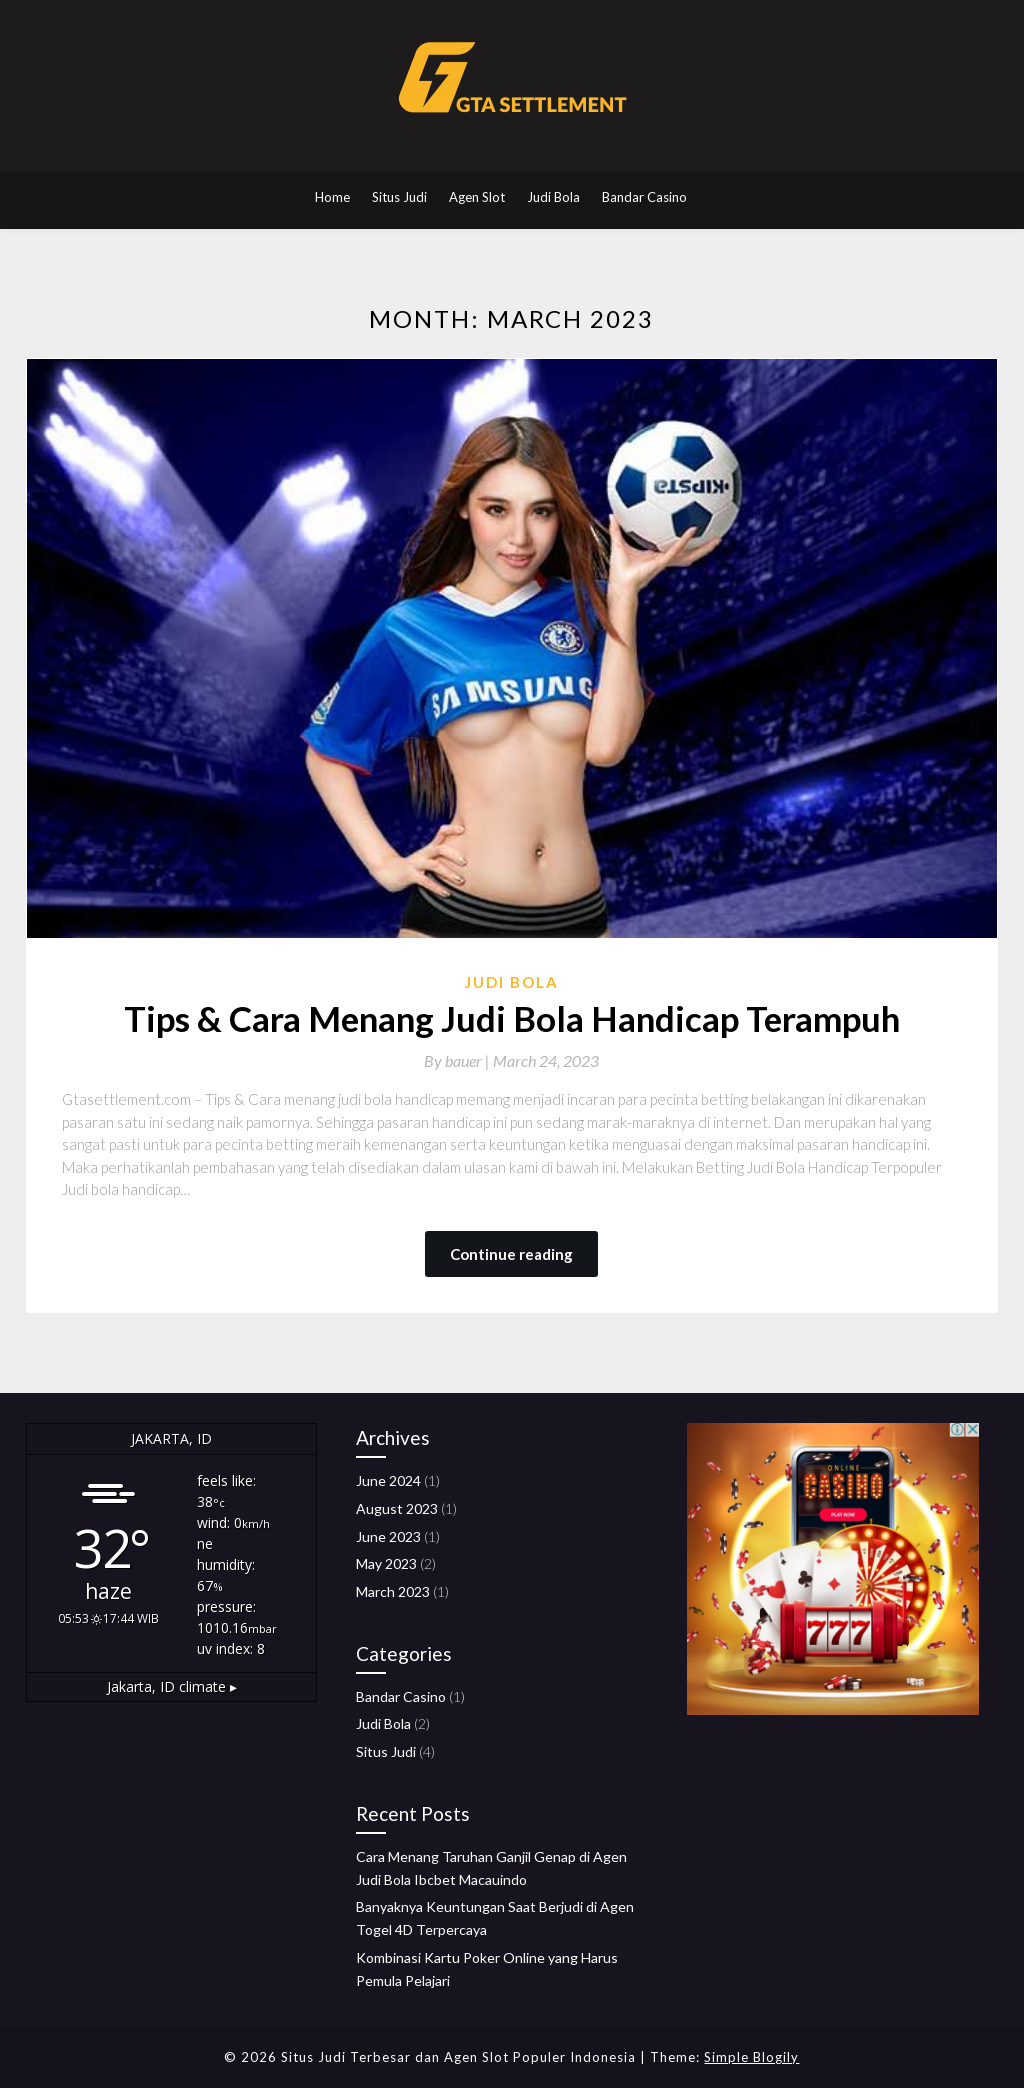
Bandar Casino (644, 197)
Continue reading (511, 1254)
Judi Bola (553, 197)
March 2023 (393, 1591)
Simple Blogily (751, 2057)
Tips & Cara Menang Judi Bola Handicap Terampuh (512, 1018)
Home (332, 197)
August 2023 (397, 1508)
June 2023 (388, 1536)
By (458, 1060)
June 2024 (388, 1480)
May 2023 (386, 1563)
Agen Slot (477, 197)
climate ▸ (172, 1686)
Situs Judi (399, 197)
